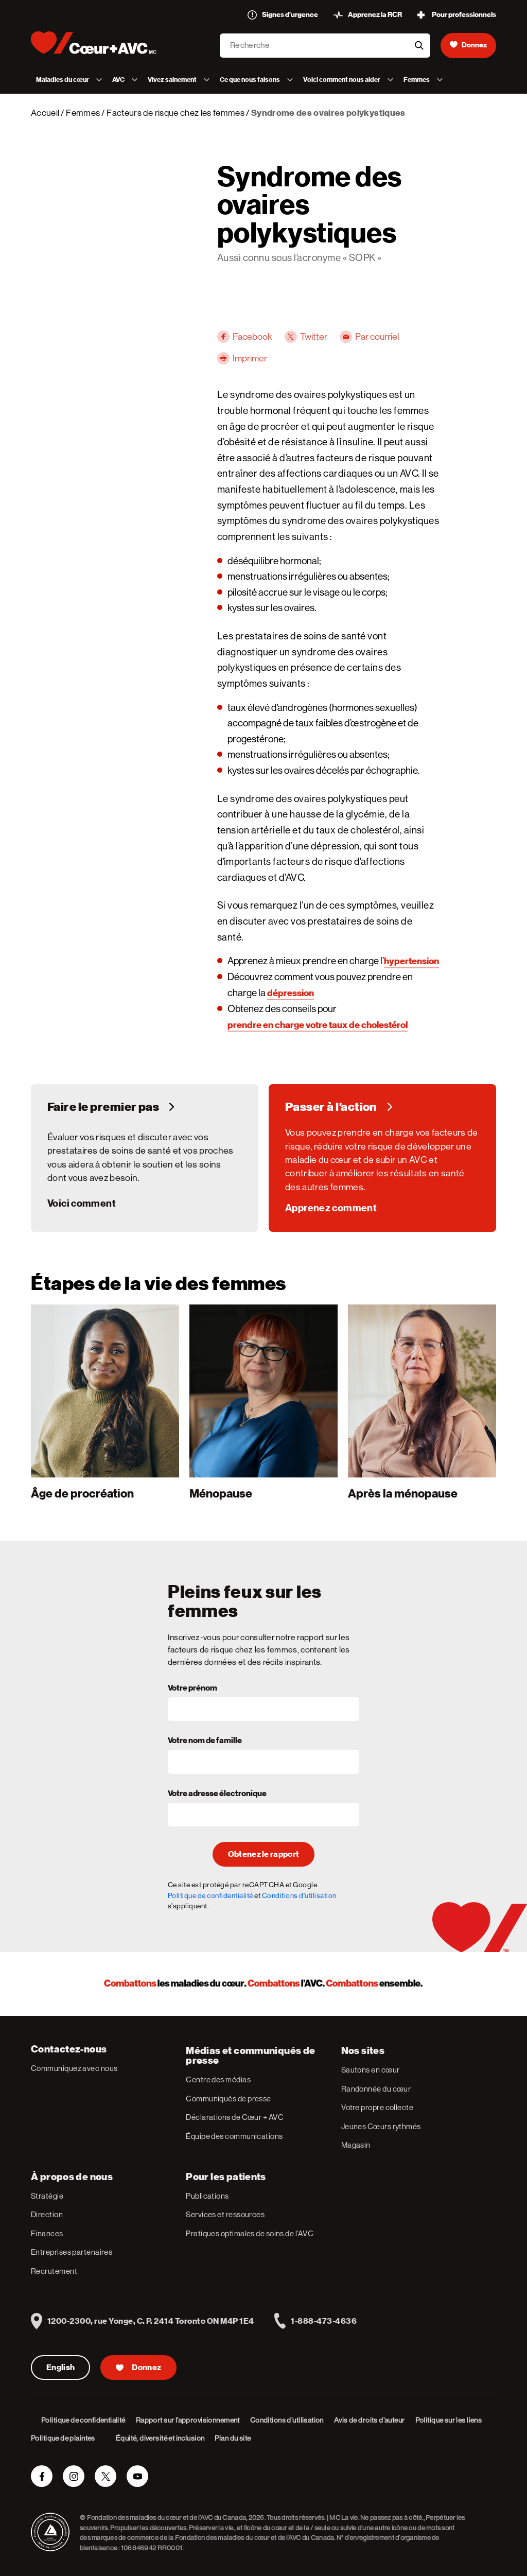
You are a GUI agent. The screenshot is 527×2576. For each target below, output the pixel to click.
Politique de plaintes (63, 2438)
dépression (290, 993)
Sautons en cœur (370, 2069)
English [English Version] (60, 2367)
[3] (422, 1402)
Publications (207, 2195)
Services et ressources (225, 2214)
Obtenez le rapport (264, 1854)
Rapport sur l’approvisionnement (188, 2420)
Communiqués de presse (228, 2098)
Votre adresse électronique (217, 1794)
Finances (47, 2233)
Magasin (356, 2144)
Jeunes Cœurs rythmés (381, 2126)
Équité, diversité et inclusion (160, 2438)
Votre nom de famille (205, 1741)
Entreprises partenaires (71, 2252)
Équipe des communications (234, 2136)
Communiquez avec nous (74, 2068)
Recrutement (54, 2271)
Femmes (83, 113)
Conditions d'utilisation (299, 1895)
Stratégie (47, 2195)
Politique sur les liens (448, 2420)
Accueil (45, 113)
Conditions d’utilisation (287, 2420)
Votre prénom (192, 1688)
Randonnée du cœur (376, 2088)
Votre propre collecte (377, 2107)
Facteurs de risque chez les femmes (175, 113)
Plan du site (233, 2438)
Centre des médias (218, 2079)
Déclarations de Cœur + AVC (235, 2117)
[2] (263, 1402)
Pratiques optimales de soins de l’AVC (249, 2233)
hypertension (411, 961)
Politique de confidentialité (210, 1895)
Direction (47, 2214)
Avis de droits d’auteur (369, 2420)
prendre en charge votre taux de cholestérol (317, 1025)
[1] (105, 1402)
